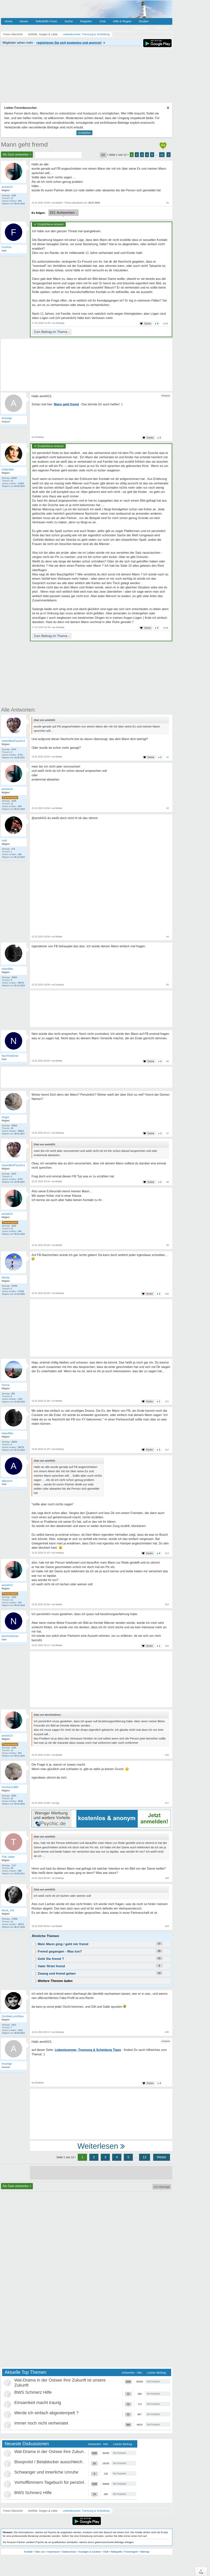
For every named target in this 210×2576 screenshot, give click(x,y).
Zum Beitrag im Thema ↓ (52, 332)
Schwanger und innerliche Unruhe (46, 2472)
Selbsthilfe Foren (46, 21)
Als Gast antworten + (17, 154)
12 (162, 154)
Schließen (84, 132)
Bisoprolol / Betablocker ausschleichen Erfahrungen (63, 2461)
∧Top (201, 2571)
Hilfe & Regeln (122, 21)
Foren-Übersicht (13, 2510)
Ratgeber (86, 21)
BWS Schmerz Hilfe (33, 2392)
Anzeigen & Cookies (89, 2551)
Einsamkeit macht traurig (37, 2402)
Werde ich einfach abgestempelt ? (46, 2412)
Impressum (53, 2551)
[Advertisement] (101, 1329)
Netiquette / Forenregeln (124, 2551)
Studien (144, 21)
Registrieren (140, 28)
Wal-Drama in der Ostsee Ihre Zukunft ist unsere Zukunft (67, 2451)
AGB (105, 2551)
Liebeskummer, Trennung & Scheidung (86, 2510)
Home (8, 21)
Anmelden (162, 28)
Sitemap (144, 2551)
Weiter (161, 2157)
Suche (69, 21)
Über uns (40, 2551)
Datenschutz (69, 2551)
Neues (24, 21)
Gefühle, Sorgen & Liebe (42, 2510)
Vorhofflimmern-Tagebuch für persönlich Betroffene (62, 2482)
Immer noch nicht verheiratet (41, 2423)
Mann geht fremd (24, 144)
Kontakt (28, 2551)
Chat (102, 21)
